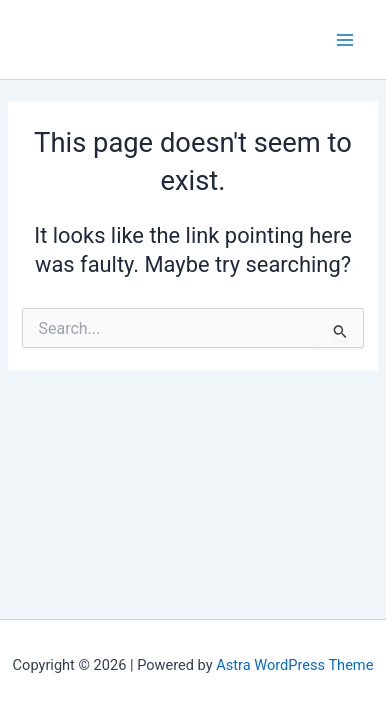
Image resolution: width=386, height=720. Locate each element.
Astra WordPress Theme (294, 665)
